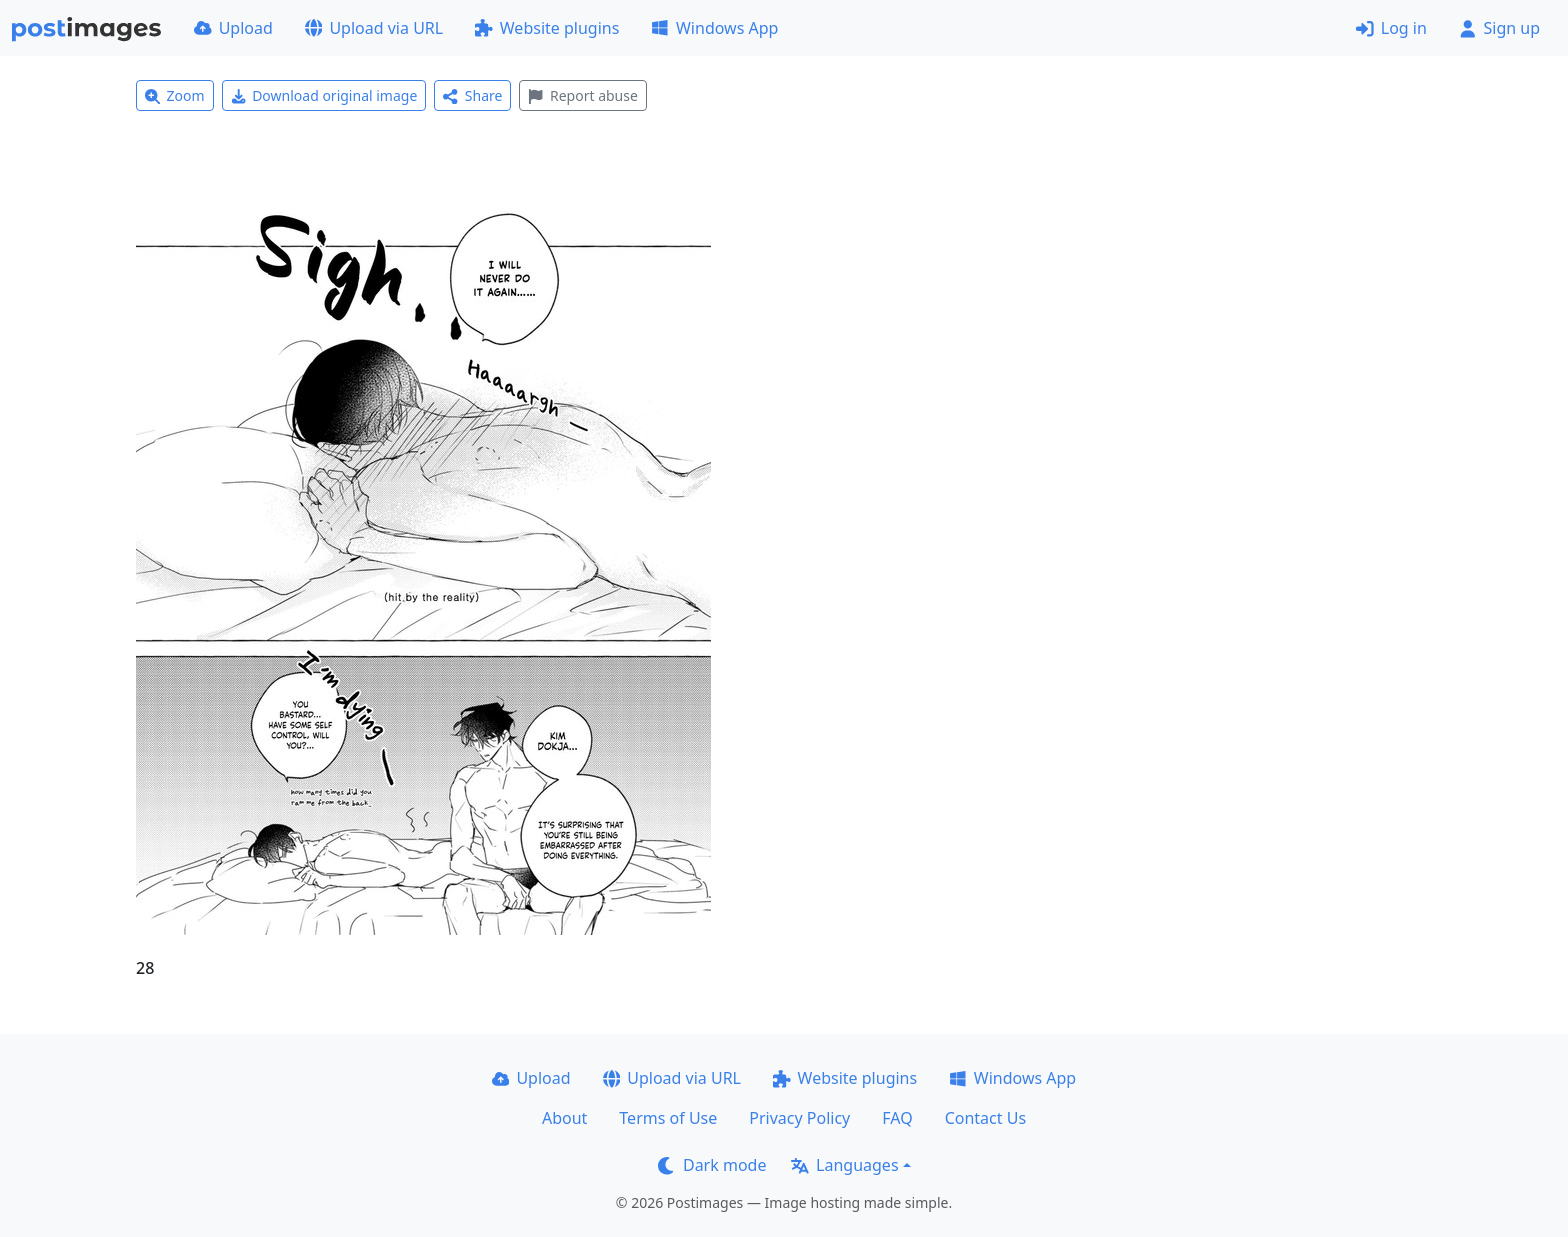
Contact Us (985, 1118)
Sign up (1499, 28)
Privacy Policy (799, 1118)
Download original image (324, 95)
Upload (233, 28)
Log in (1391, 28)
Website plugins (547, 28)
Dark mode (712, 1165)
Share (472, 95)
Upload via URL (374, 28)
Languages (844, 1165)
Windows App (714, 28)
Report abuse (582, 95)
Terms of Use (668, 1118)
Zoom (175, 95)
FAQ (897, 1118)
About (564, 1118)
